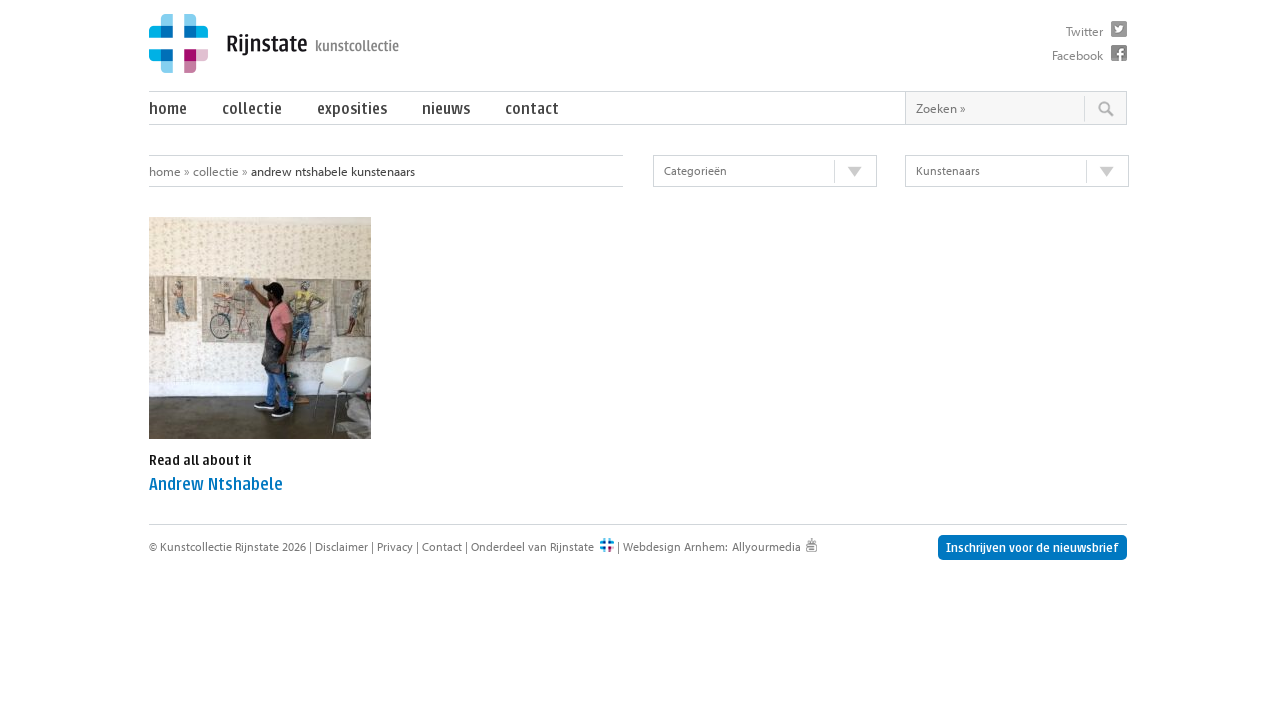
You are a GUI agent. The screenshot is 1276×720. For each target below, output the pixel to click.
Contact (532, 108)
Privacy (395, 546)
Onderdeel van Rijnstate (532, 546)
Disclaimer (341, 546)
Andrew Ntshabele (216, 484)
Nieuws (446, 108)
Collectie (252, 108)
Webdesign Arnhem (674, 546)
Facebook (1077, 55)
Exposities (352, 108)
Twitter (1084, 31)
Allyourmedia (766, 546)
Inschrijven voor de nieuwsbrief (1032, 547)
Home (168, 108)
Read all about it (200, 460)
